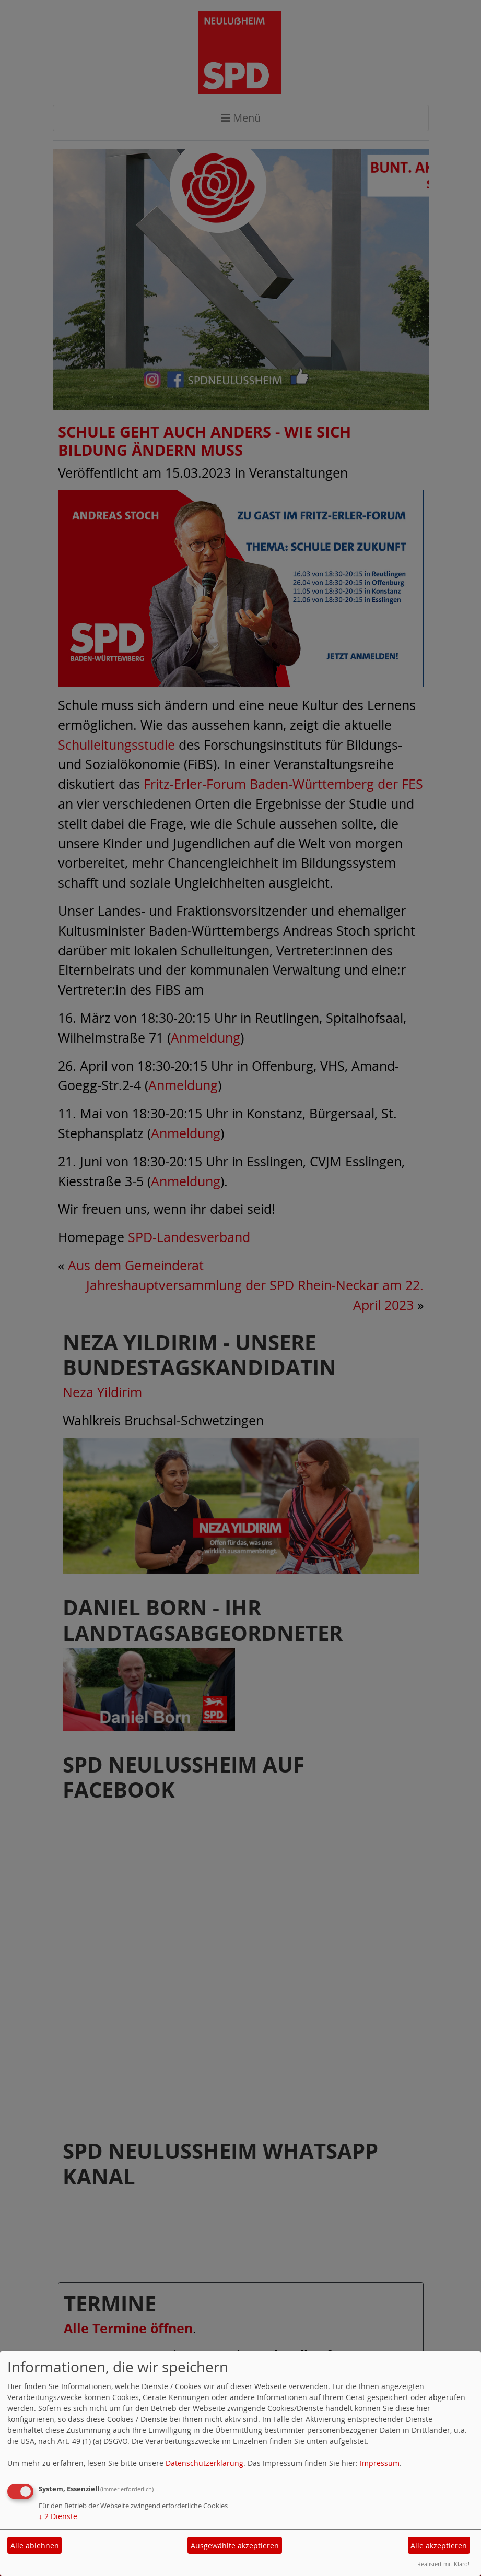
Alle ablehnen (34, 2545)
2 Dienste (58, 2516)
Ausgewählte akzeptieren (235, 2545)
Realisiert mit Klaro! (443, 2564)
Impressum (380, 2463)
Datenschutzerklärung (204, 2463)
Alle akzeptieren (438, 2545)
